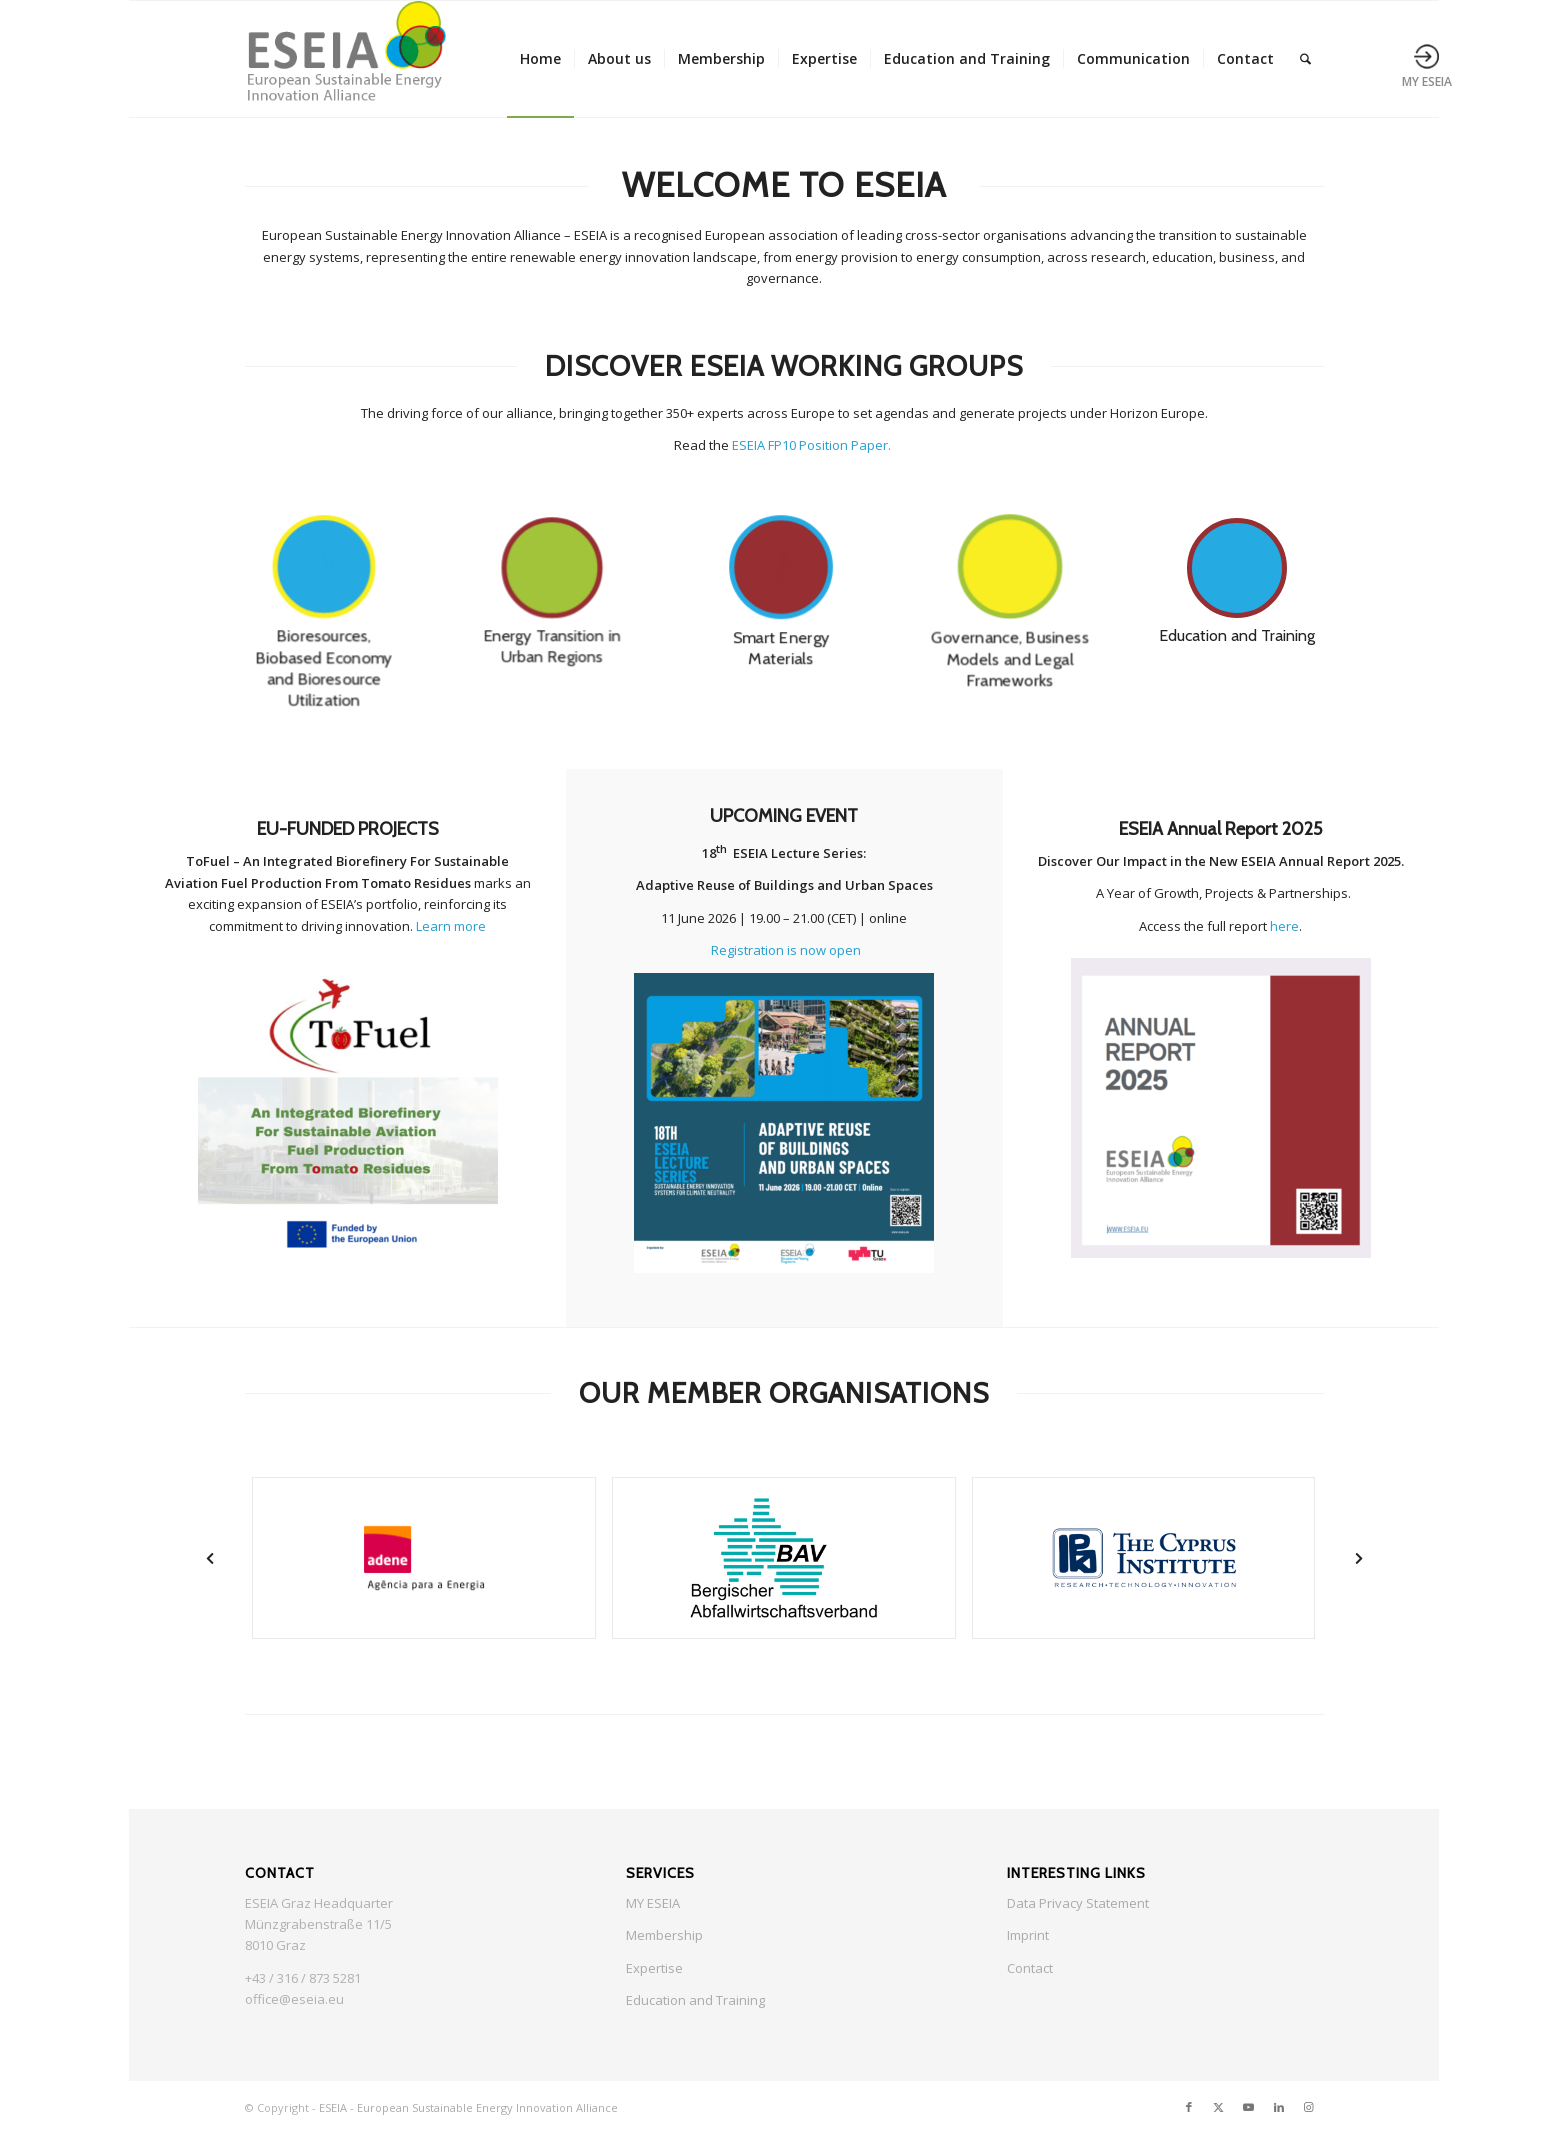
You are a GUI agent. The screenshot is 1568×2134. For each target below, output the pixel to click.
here (1284, 926)
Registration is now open (786, 950)
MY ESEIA (653, 1903)
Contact (1030, 1968)
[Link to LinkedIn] (1279, 2107)
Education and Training (695, 2000)
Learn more (451, 926)
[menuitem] (540, 59)
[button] (210, 1559)
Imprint (1028, 1935)
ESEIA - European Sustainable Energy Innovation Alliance (468, 2107)
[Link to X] (1219, 2107)
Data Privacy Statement (1078, 1903)
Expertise (654, 1968)
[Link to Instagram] (1309, 2107)
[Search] (1305, 59)
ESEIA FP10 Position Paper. (813, 445)
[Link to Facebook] (1189, 2107)
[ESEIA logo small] (345, 59)
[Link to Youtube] (1249, 2107)
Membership (664, 1935)
